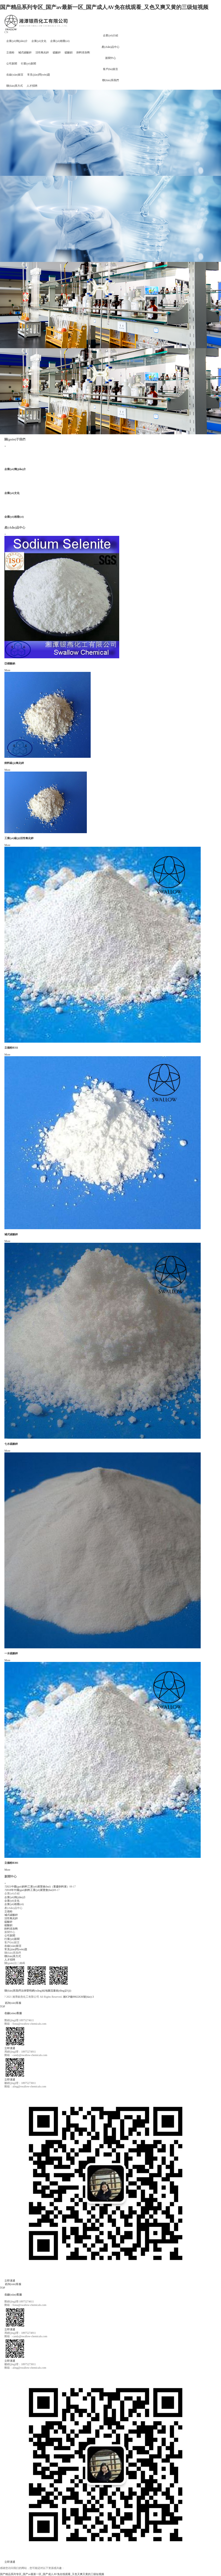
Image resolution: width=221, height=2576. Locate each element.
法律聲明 (26, 1990)
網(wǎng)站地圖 (41, 1990)
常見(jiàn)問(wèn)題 (38, 74)
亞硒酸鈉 (9, 663)
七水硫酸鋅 (11, 1443)
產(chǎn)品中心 (111, 47)
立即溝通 (9, 2048)
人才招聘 (32, 85)
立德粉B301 (11, 1862)
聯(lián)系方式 (14, 85)
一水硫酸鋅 (11, 1653)
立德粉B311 (11, 1047)
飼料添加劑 (83, 52)
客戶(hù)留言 (110, 69)
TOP (2, 2006)
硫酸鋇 (69, 52)
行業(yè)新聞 (28, 63)
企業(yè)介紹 (110, 35)
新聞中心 (110, 58)
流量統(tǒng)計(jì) (60, 1990)
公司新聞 (11, 63)
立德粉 (10, 52)
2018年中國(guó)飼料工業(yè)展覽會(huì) (28, 1890)
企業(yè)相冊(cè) (59, 41)
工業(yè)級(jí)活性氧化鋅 (19, 838)
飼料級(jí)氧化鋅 (14, 763)
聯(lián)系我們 (110, 80)
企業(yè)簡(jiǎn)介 (17, 41)
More (7, 670)
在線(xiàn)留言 (14, 74)
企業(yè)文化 (39, 41)
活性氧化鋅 (42, 52)
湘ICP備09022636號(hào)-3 (78, 1996)
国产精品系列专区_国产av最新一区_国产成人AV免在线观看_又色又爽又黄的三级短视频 (104, 7)
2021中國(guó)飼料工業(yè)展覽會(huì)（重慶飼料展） (36, 1886)
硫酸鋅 (57, 52)
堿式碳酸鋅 (25, 52)
